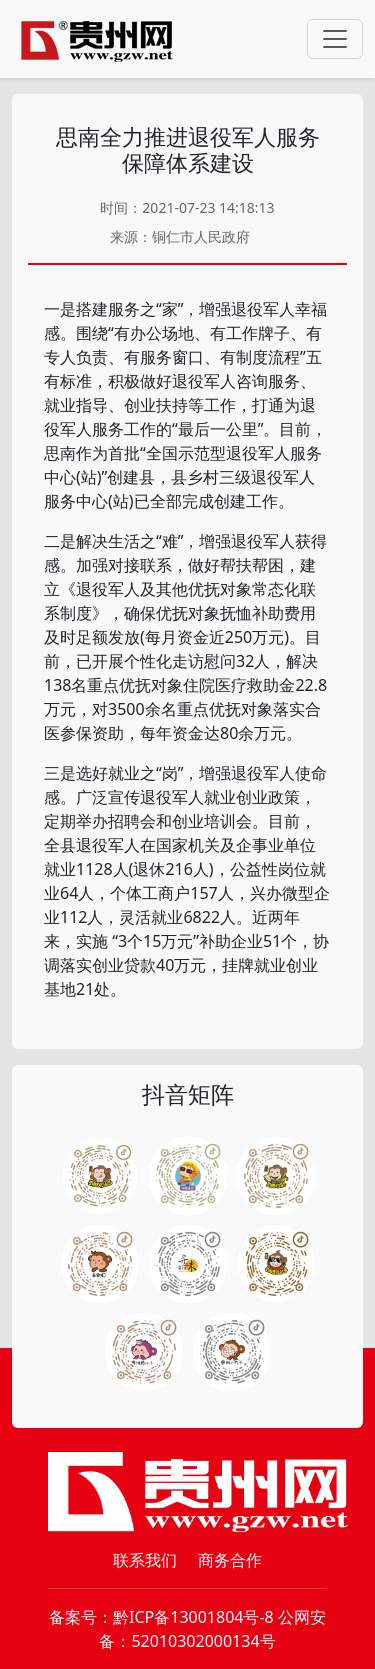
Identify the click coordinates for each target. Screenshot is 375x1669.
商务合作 (230, 1560)
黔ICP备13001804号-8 (193, 1617)
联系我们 (145, 1560)
